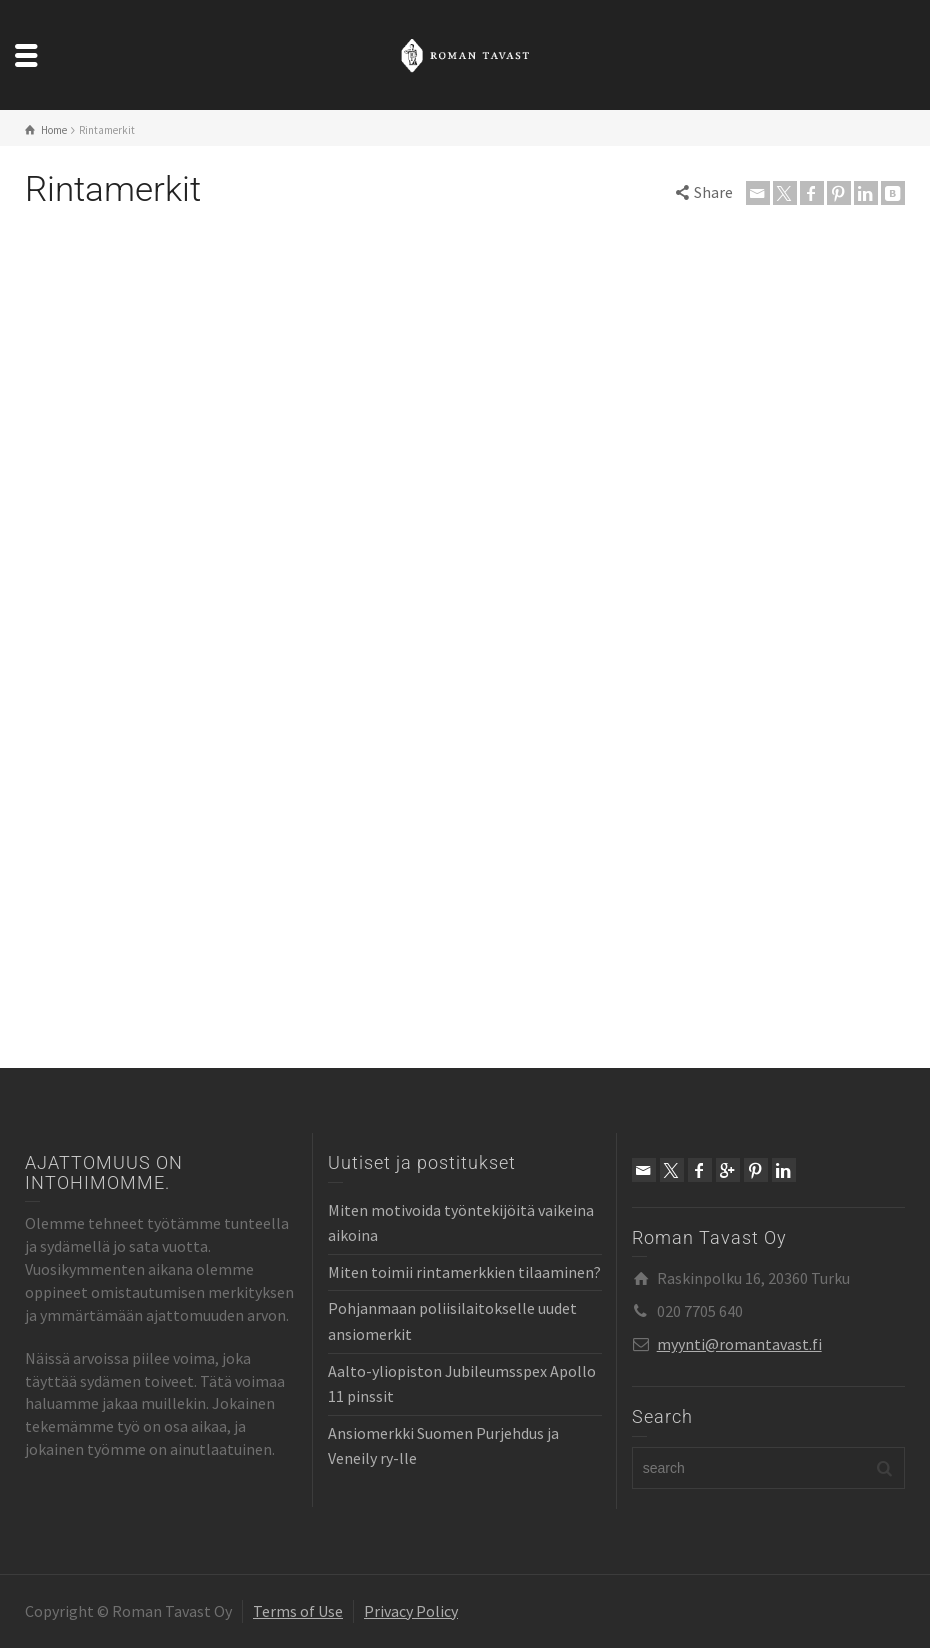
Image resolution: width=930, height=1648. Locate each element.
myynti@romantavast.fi (739, 1344)
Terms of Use (298, 1611)
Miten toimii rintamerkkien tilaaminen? (464, 1272)
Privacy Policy (411, 1611)
